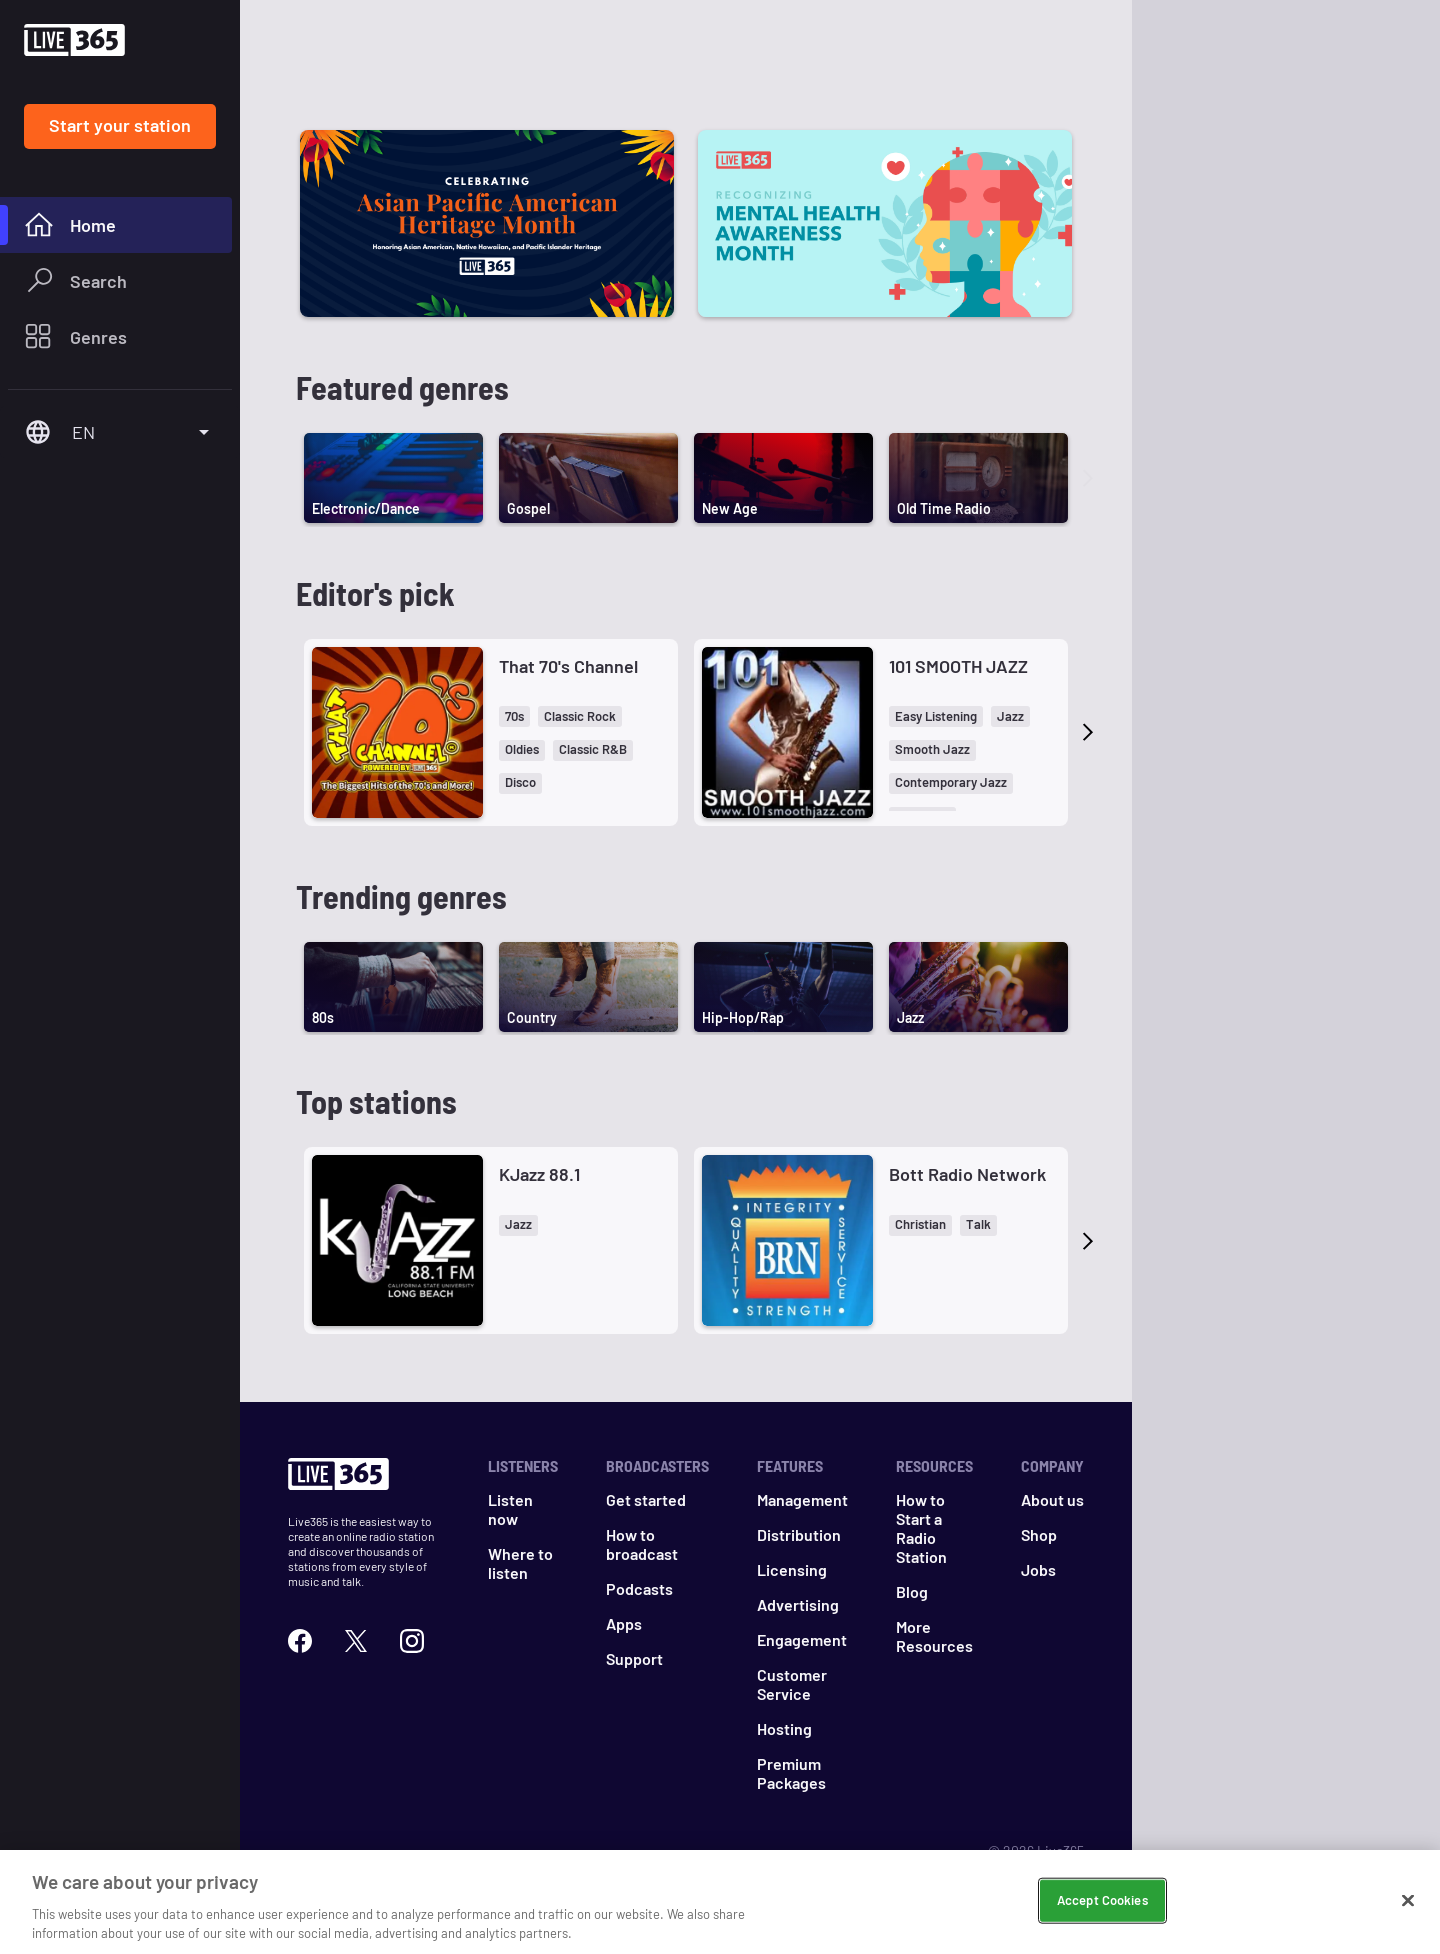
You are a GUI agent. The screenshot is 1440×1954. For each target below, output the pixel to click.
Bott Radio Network (967, 1174)
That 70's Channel (568, 666)
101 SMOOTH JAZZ (958, 666)
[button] (514, 716)
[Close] (1408, 1901)
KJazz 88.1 (539, 1174)
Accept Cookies (1102, 1900)
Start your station (120, 125)
